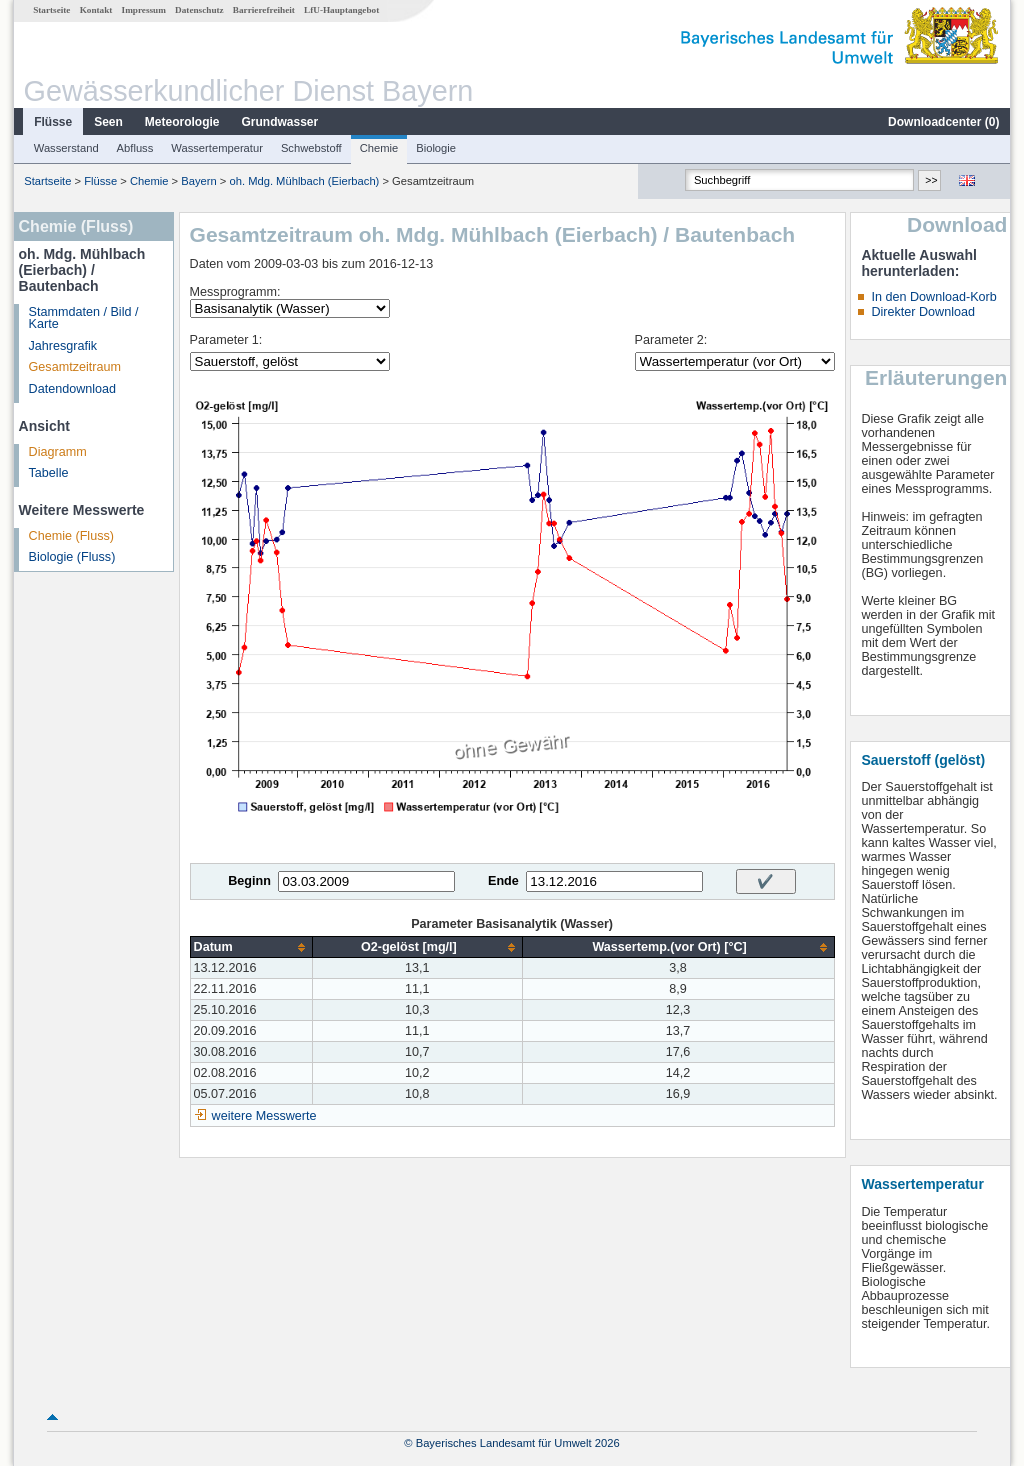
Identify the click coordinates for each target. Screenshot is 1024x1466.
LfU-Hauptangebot (341, 10)
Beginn (249, 881)
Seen (108, 122)
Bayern (198, 181)
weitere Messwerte (264, 1116)
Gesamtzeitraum (75, 367)
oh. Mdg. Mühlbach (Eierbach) (304, 181)
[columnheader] (251, 947)
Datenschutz (199, 10)
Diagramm (58, 452)
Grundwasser (280, 122)
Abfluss (135, 148)
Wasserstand (66, 148)
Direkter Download (923, 312)
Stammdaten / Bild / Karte (84, 318)
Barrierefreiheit (264, 10)
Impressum (144, 10)
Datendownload (73, 389)
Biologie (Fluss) (72, 557)
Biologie (436, 148)
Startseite (51, 10)
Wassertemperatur (217, 148)
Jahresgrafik (63, 346)
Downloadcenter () (943, 122)
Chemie (379, 148)
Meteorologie (182, 122)
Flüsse (53, 122)
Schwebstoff (311, 148)
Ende (503, 881)
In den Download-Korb (933, 297)
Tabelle (49, 473)
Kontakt (96, 10)
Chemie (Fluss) (71, 536)
